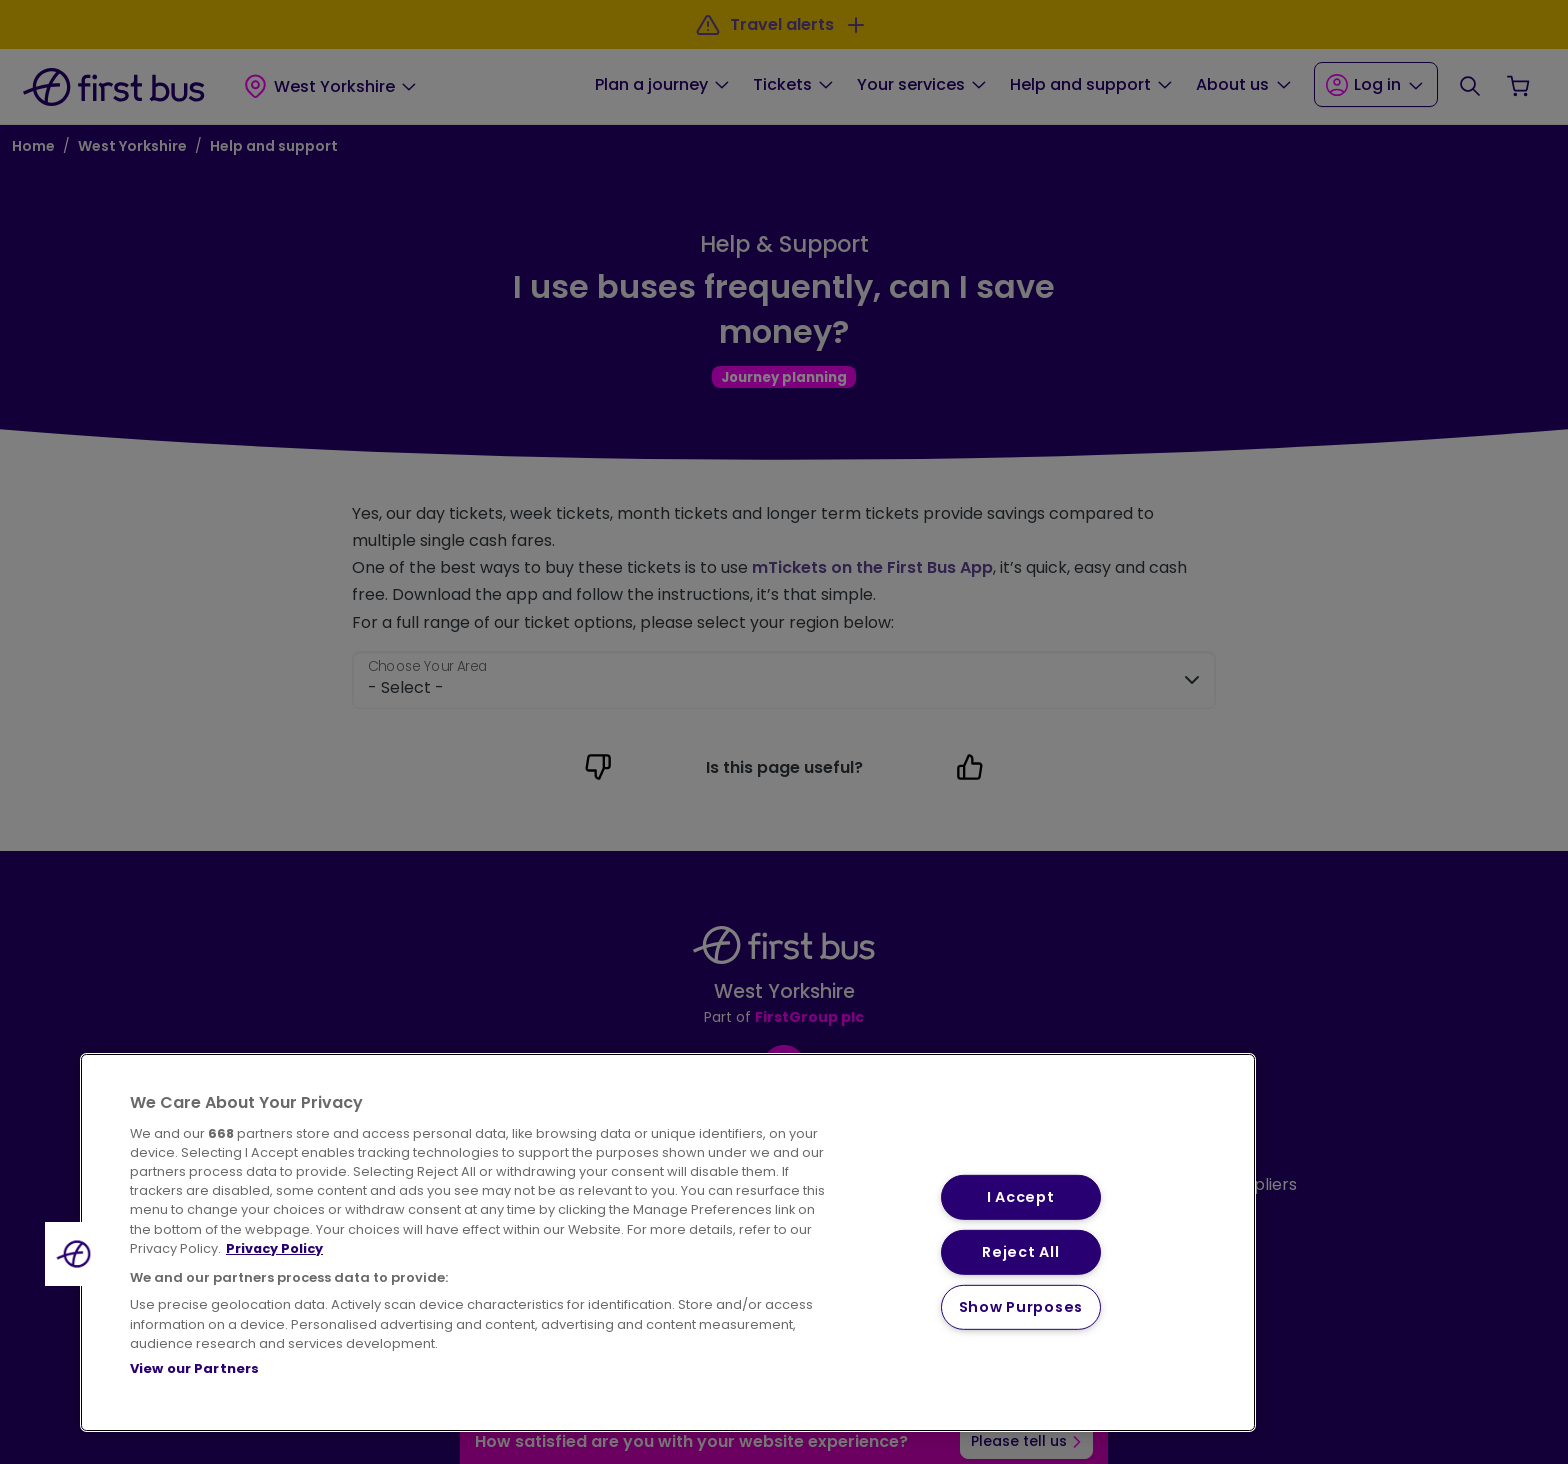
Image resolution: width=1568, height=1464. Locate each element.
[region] (668, 1242)
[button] (77, 1254)
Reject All (1020, 1252)
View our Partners (194, 1368)
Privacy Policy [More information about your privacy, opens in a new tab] (274, 1248)
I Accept (1021, 1197)
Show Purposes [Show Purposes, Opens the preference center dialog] (1021, 1307)
